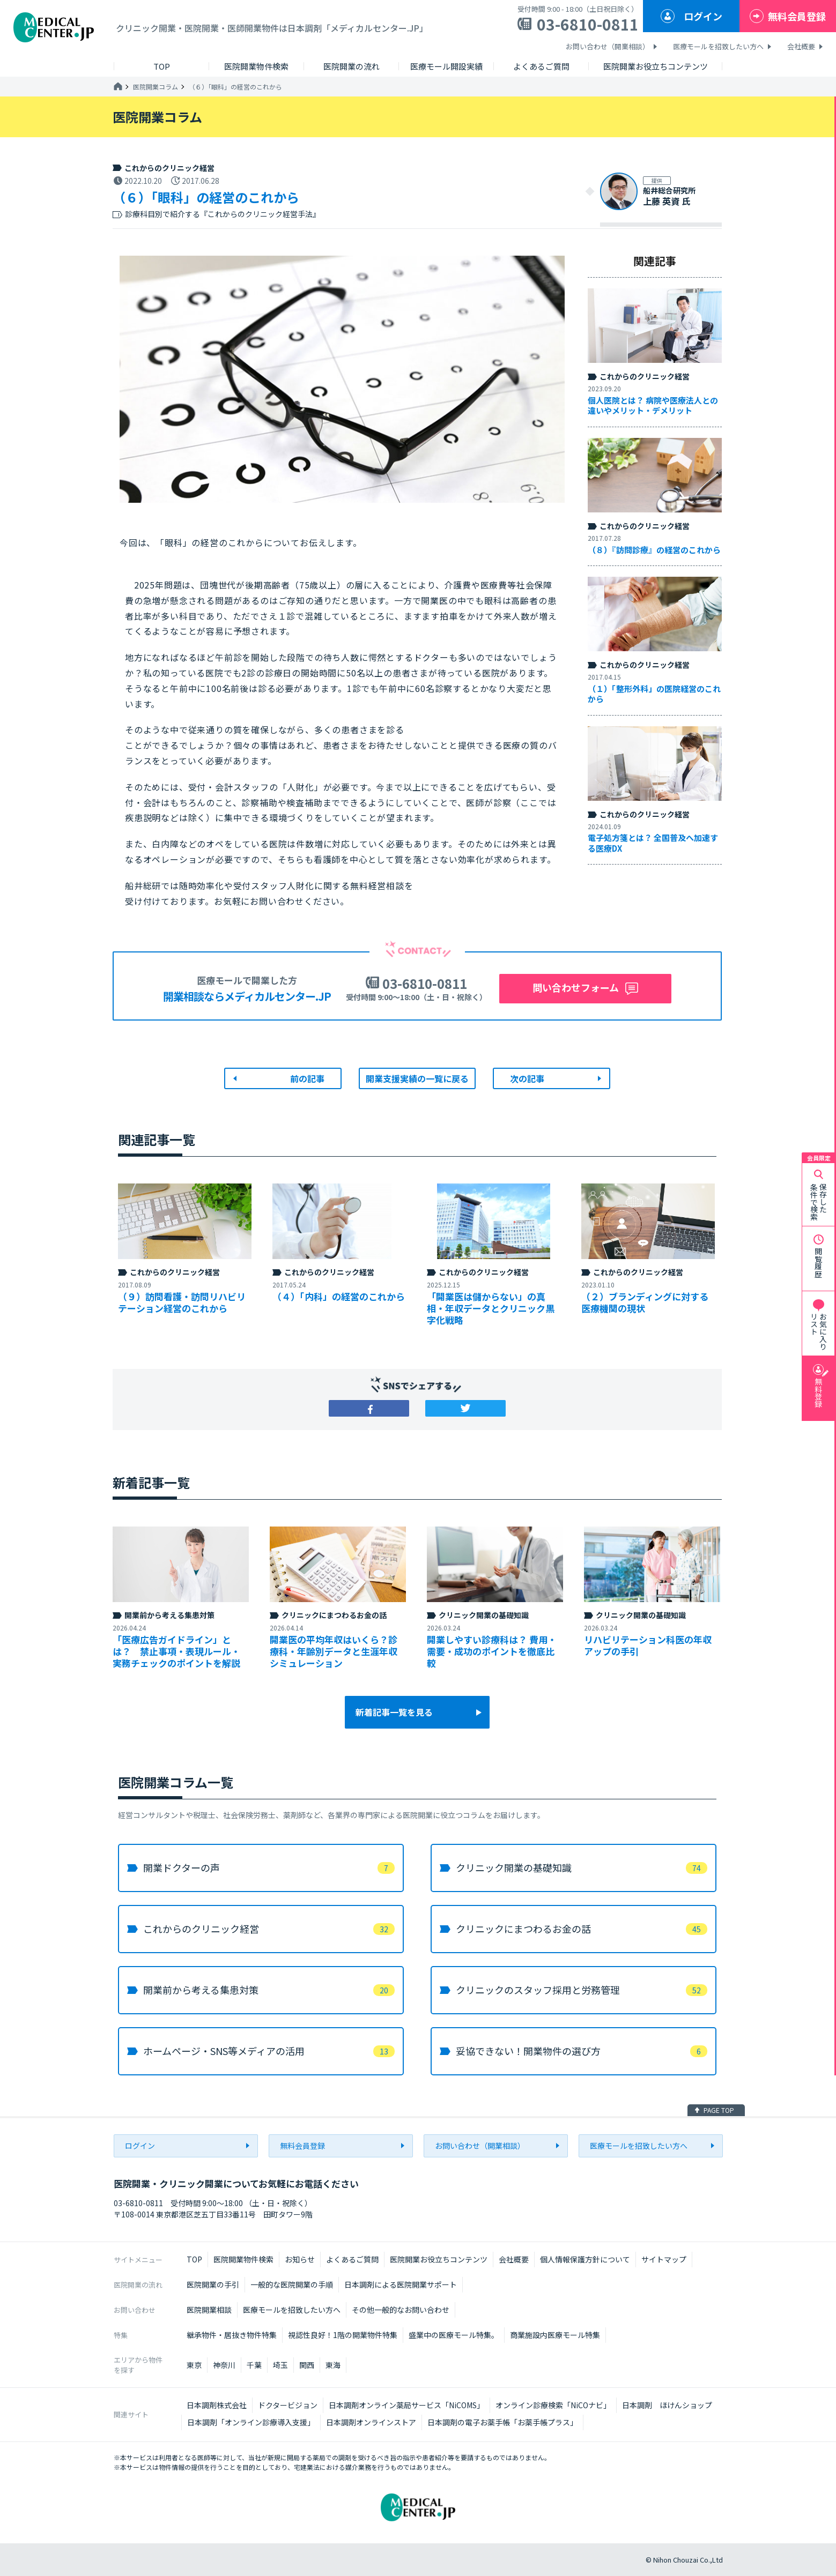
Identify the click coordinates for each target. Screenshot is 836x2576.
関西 (306, 2364)
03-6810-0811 (588, 24)
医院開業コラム (155, 87)
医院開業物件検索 (243, 2259)
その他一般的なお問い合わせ (400, 2309)
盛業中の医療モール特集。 (454, 2334)
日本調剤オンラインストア (371, 2422)
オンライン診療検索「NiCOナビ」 (553, 2405)
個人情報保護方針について (585, 2259)
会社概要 (801, 46)
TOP (194, 2259)
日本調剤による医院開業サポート (400, 2284)
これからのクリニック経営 (169, 168)
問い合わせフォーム (575, 987)
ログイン (703, 16)
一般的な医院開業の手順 (291, 2284)
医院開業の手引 (213, 2284)
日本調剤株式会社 (217, 2405)
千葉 (254, 2364)
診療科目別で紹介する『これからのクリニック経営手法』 (222, 214)
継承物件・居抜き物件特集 (232, 2334)
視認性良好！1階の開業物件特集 (342, 2334)
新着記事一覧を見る (394, 1712)
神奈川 (224, 2364)
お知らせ (300, 2259)
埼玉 (280, 2364)
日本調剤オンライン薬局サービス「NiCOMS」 (406, 2405)
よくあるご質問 (352, 2259)
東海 (333, 2364)
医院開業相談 (209, 2309)
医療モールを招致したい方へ (718, 46)
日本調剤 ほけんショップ (667, 2405)
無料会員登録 (797, 16)
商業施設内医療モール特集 (555, 2334)
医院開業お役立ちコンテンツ (438, 2259)
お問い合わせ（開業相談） (607, 46)
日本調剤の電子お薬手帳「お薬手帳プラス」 (502, 2422)
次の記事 (527, 1078)
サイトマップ (663, 2259)
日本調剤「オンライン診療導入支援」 (251, 2422)
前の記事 (307, 1078)
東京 (194, 2364)
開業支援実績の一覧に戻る (417, 1078)
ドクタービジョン (287, 2405)
